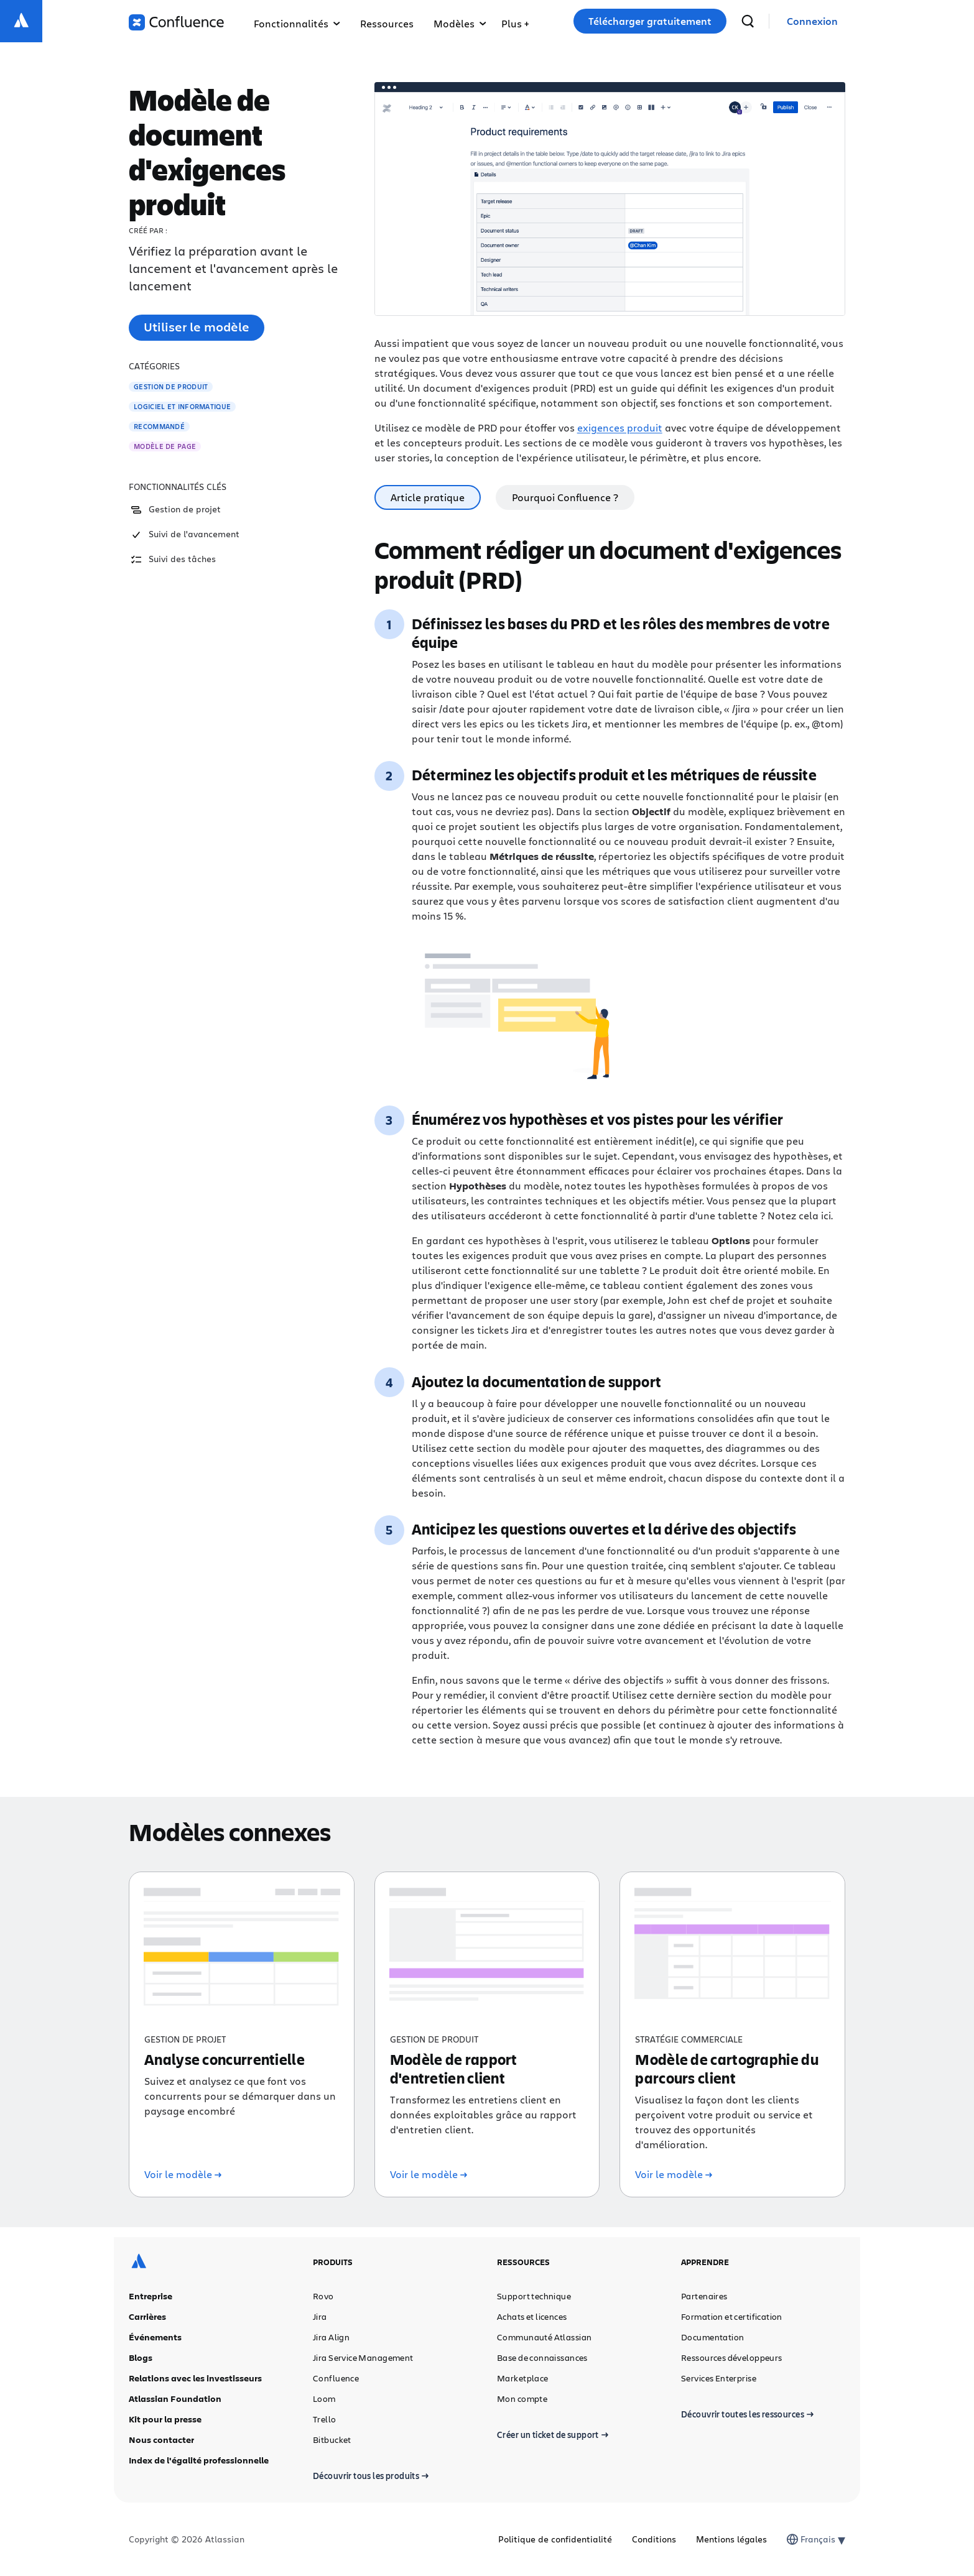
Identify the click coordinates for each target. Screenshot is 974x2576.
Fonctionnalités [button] (297, 23)
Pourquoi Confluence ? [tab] (565, 497)
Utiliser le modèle (196, 326)
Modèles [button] (460, 23)
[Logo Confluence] (176, 22)
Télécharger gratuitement (650, 21)
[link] (812, 21)
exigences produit (619, 427)
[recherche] (747, 21)
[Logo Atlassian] (21, 21)
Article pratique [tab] (428, 497)
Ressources (387, 23)
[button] (515, 21)
